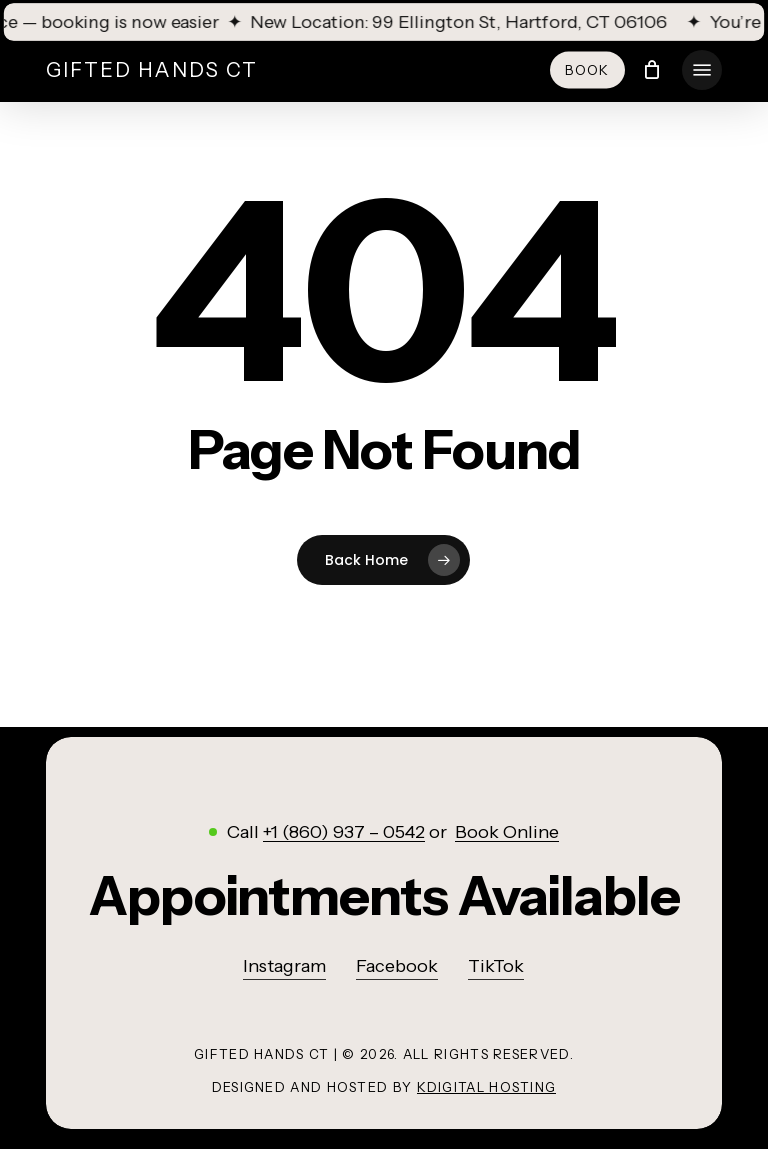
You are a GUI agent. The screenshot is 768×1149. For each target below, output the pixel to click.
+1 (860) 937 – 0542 (344, 832)
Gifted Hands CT (152, 70)
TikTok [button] (496, 966)
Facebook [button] (397, 966)
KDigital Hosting (487, 1087)
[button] (702, 70)
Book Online (507, 832)
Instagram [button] (284, 966)
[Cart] (652, 70)
